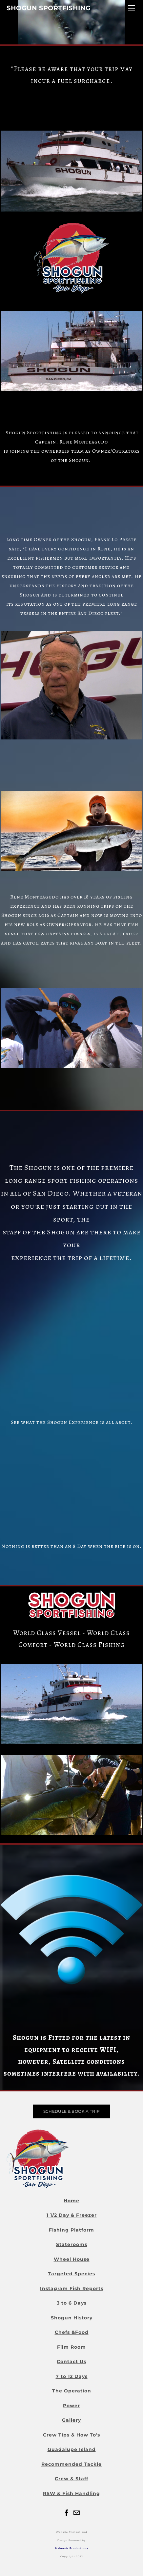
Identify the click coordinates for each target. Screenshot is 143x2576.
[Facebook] (66, 2513)
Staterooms (71, 2244)
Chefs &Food (72, 2332)
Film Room (71, 2347)
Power (71, 2406)
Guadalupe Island (72, 2449)
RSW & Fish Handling (71, 2493)
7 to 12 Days (72, 2376)
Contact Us (71, 2361)
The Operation (71, 2391)
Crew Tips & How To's (71, 2435)
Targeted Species (71, 2274)
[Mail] (76, 2513)
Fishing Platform (71, 2230)
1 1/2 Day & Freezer (72, 2215)
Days (80, 2303)
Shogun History (71, 2318)
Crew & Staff (71, 2479)
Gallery (71, 2420)
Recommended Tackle (71, 2464)
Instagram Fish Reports (71, 2288)
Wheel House (72, 2259)
